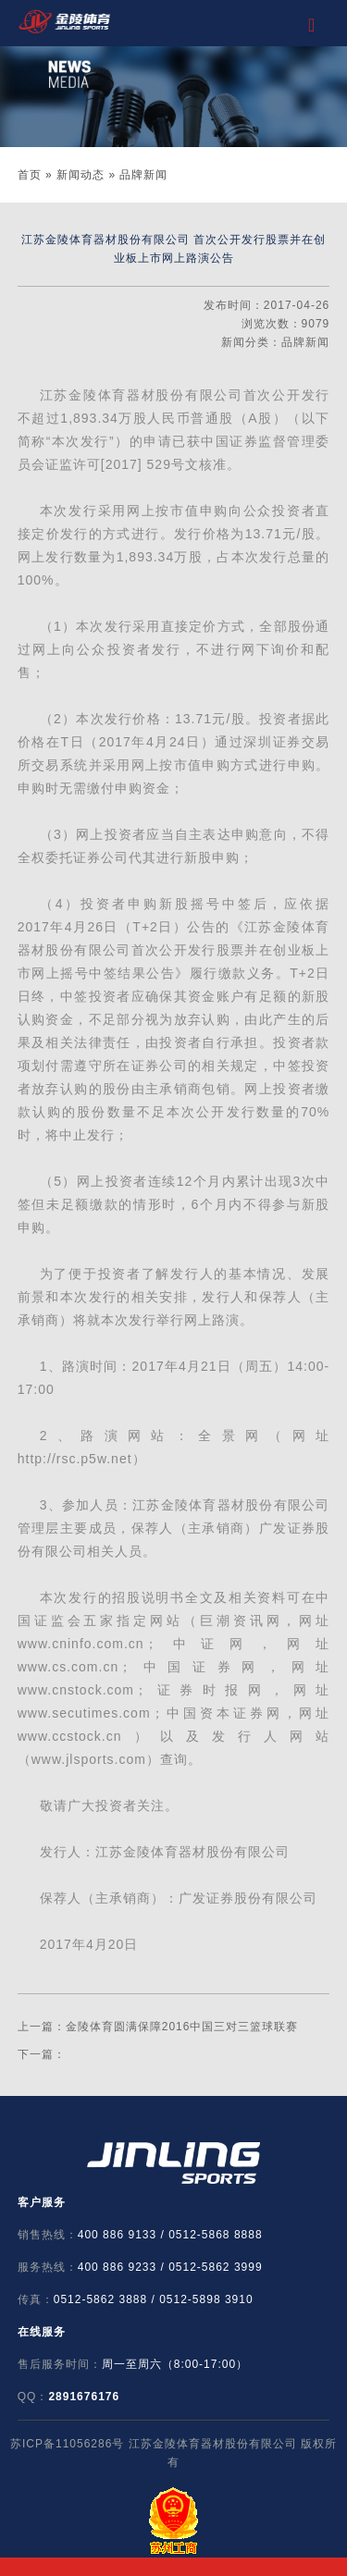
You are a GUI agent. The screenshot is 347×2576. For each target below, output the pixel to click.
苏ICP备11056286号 (67, 2443)
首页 (30, 174)
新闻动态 (80, 174)
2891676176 (83, 2396)
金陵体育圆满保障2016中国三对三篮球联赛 (182, 2026)
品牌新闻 (143, 174)
